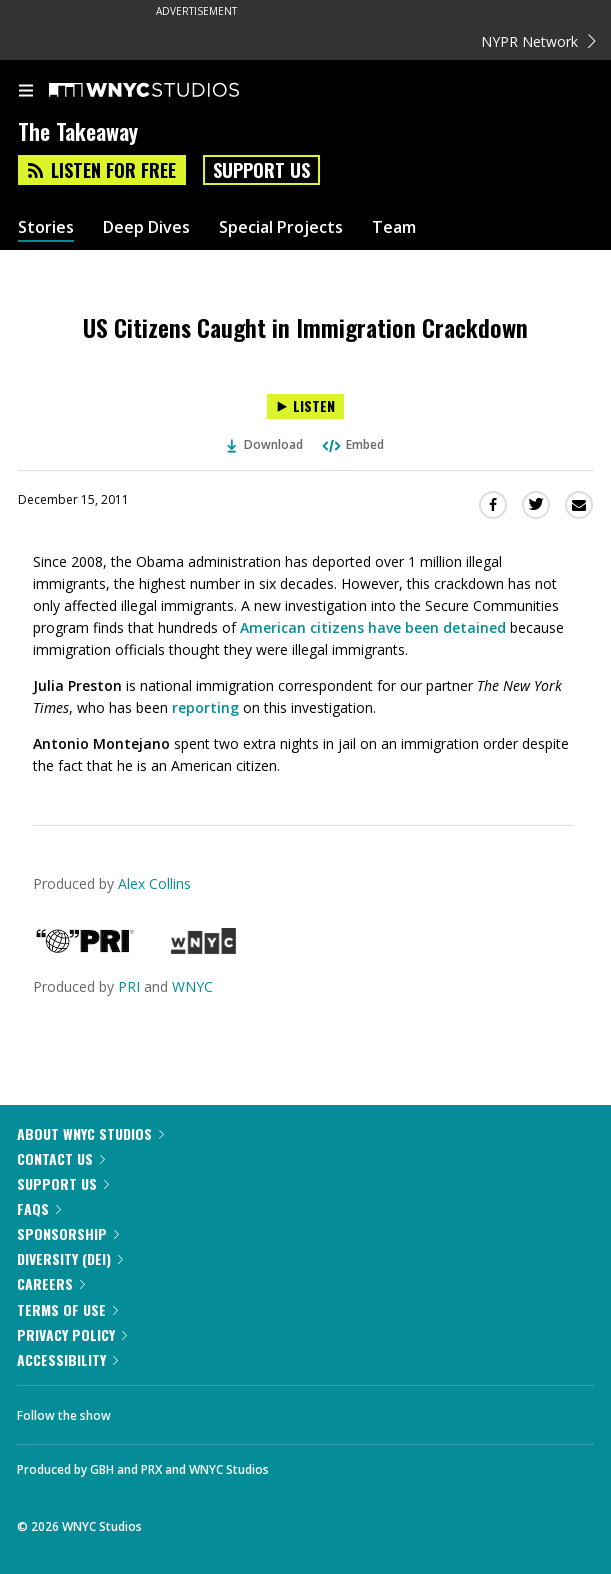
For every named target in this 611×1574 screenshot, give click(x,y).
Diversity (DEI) (70, 1258)
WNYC (192, 986)
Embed (352, 444)
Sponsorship (68, 1233)
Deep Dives (146, 227)
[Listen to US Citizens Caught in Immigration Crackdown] (305, 406)
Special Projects (281, 227)
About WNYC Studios (90, 1133)
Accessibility (67, 1359)
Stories (46, 227)
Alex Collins (154, 883)
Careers (51, 1283)
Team (394, 227)
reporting (205, 707)
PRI (129, 986)
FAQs (39, 1208)
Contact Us (61, 1158)
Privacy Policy (72, 1334)
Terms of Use (67, 1309)
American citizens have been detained (373, 627)
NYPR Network (538, 41)
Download (265, 444)
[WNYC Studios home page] (169, 91)
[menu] (26, 92)
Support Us (261, 170)
